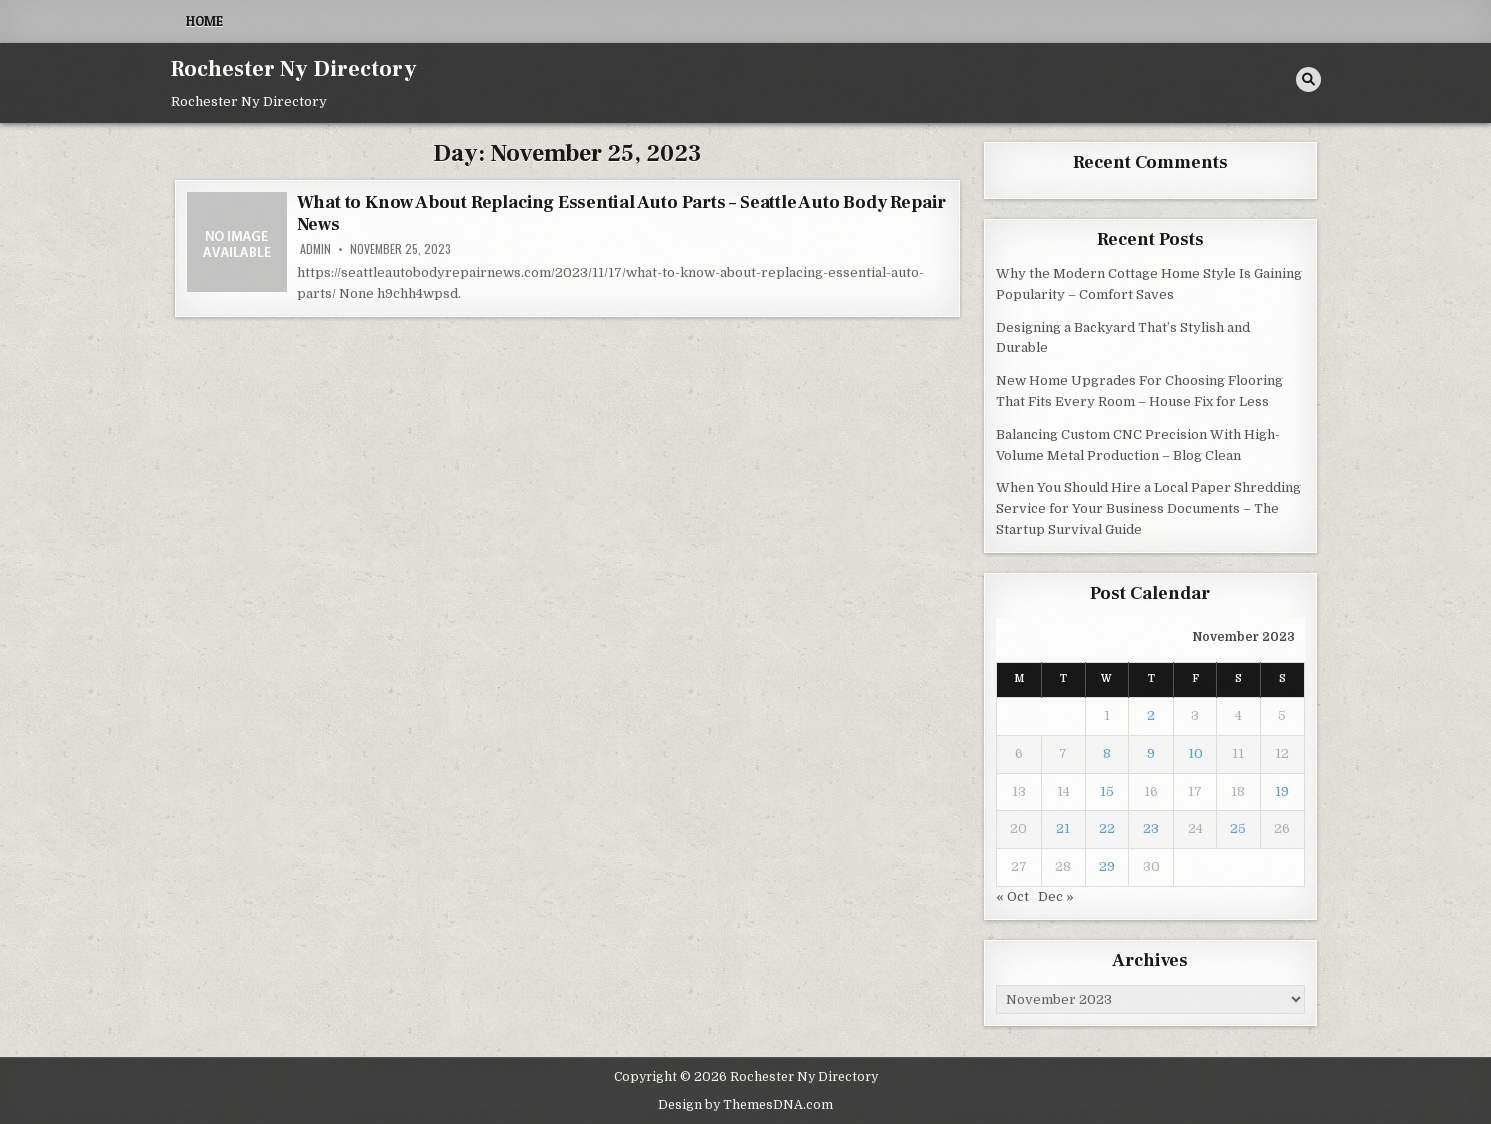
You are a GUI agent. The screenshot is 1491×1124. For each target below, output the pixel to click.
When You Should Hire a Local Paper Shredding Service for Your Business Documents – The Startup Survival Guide (1148, 508)
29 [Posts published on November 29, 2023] (1107, 866)
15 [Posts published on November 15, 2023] (1107, 791)
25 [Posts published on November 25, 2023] (1238, 828)
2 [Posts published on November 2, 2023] (1151, 715)
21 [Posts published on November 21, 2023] (1063, 828)
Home (204, 21)
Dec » (1056, 896)
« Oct (1012, 896)
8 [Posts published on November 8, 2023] (1107, 753)
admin (315, 249)
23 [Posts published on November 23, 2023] (1151, 828)
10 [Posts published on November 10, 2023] (1195, 753)
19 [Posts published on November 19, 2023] (1282, 791)
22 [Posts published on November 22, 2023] (1107, 828)
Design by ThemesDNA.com (745, 1105)
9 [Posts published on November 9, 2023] (1151, 753)
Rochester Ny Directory (294, 69)
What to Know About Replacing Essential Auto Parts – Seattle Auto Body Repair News (622, 213)
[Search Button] (1308, 79)
